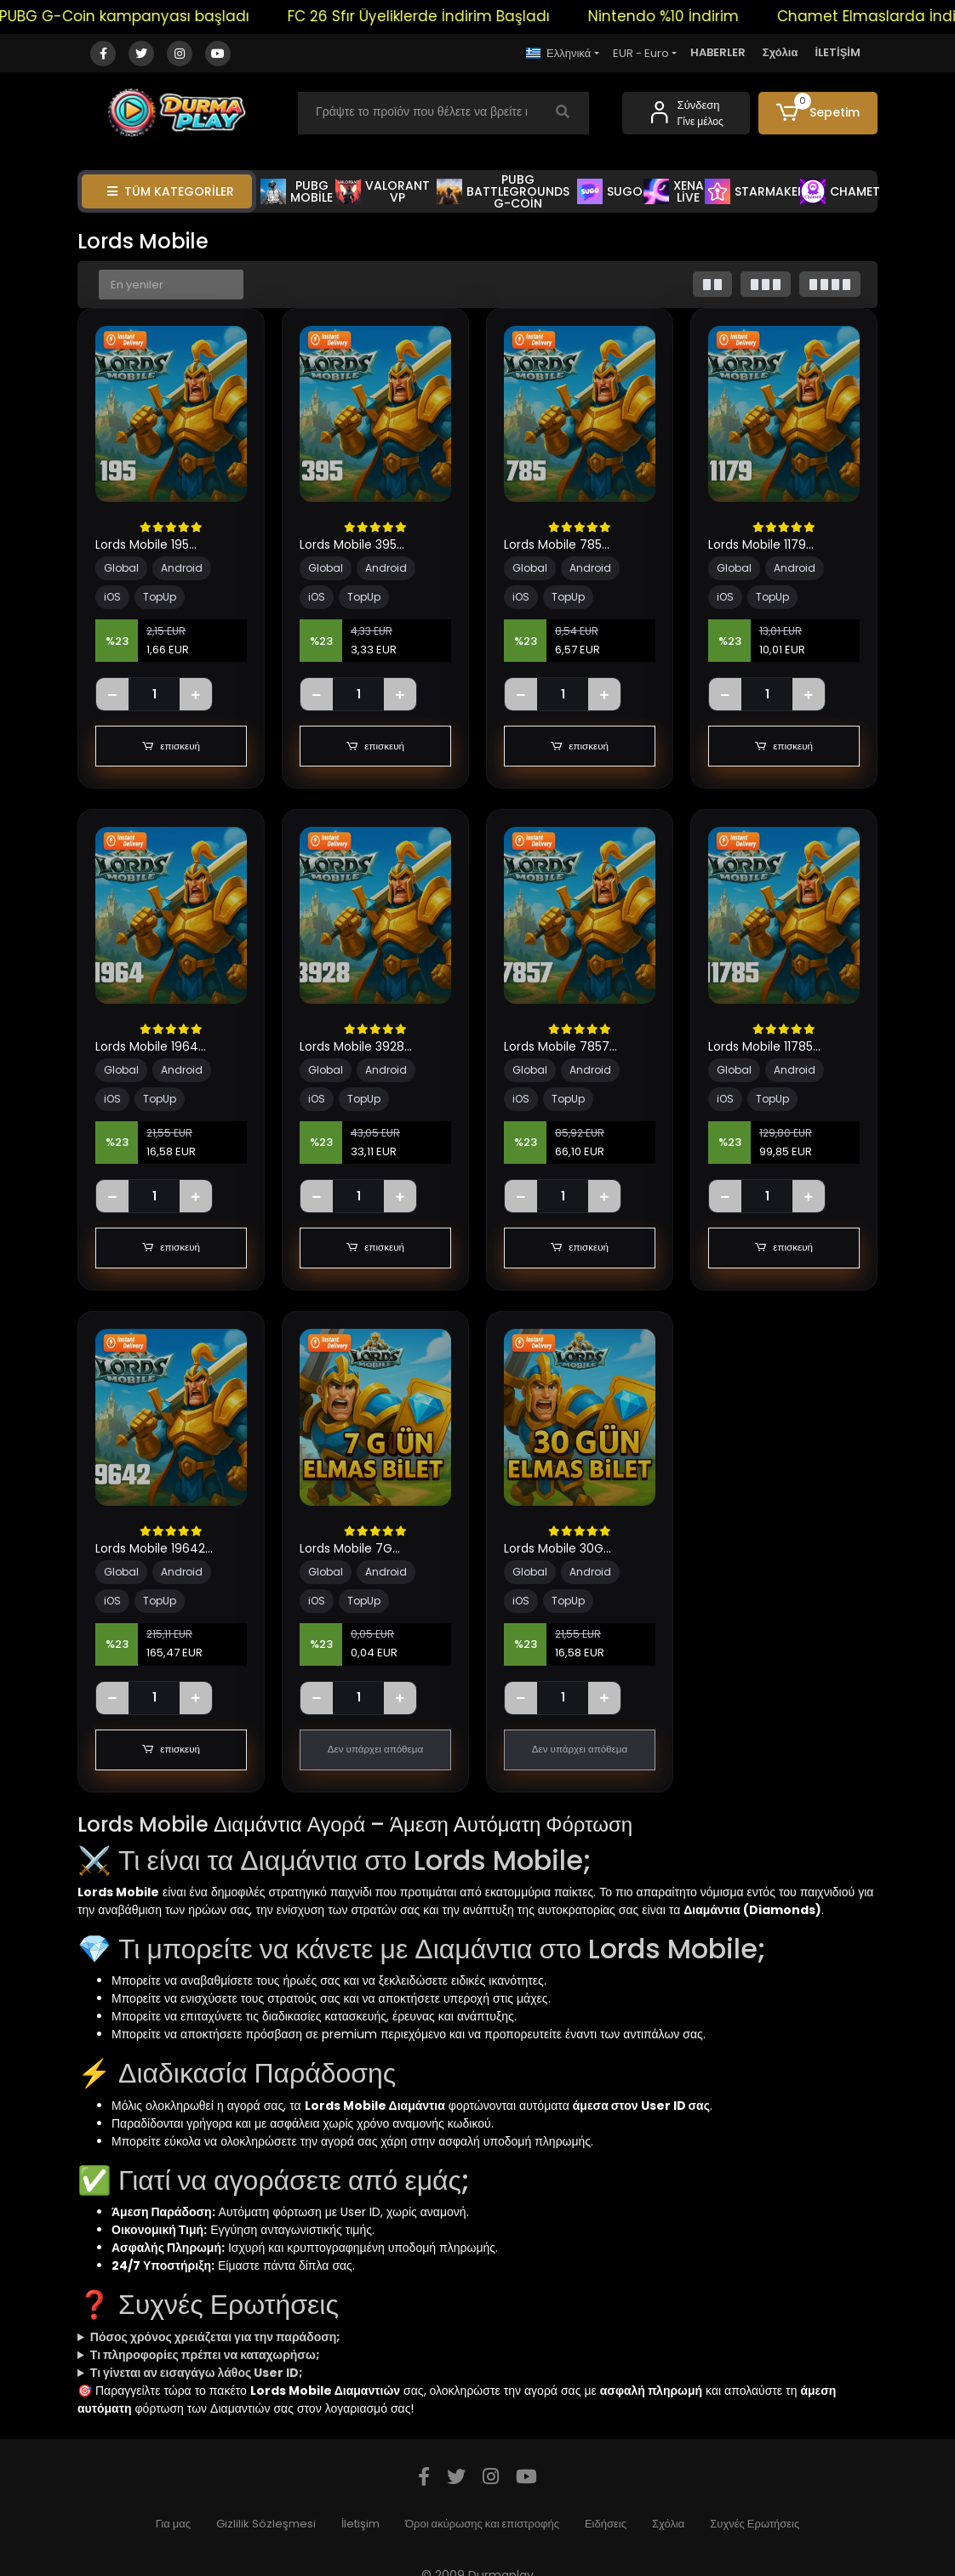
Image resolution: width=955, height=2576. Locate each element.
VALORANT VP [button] (382, 191)
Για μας (173, 2524)
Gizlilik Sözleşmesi (266, 2524)
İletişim (360, 2524)
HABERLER (718, 52)
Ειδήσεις (605, 2524)
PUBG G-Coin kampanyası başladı (148, 16)
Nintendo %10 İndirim (687, 16)
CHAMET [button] (840, 191)
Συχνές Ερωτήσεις (754, 2524)
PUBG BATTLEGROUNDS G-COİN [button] (503, 191)
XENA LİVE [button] (673, 191)
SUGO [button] (610, 191)
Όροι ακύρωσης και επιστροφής (482, 2524)
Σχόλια (780, 52)
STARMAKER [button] (755, 191)
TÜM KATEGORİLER (170, 191)
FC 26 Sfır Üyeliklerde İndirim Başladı (443, 16)
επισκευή (171, 746)
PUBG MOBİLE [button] (296, 191)
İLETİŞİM (838, 52)
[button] (818, 113)
